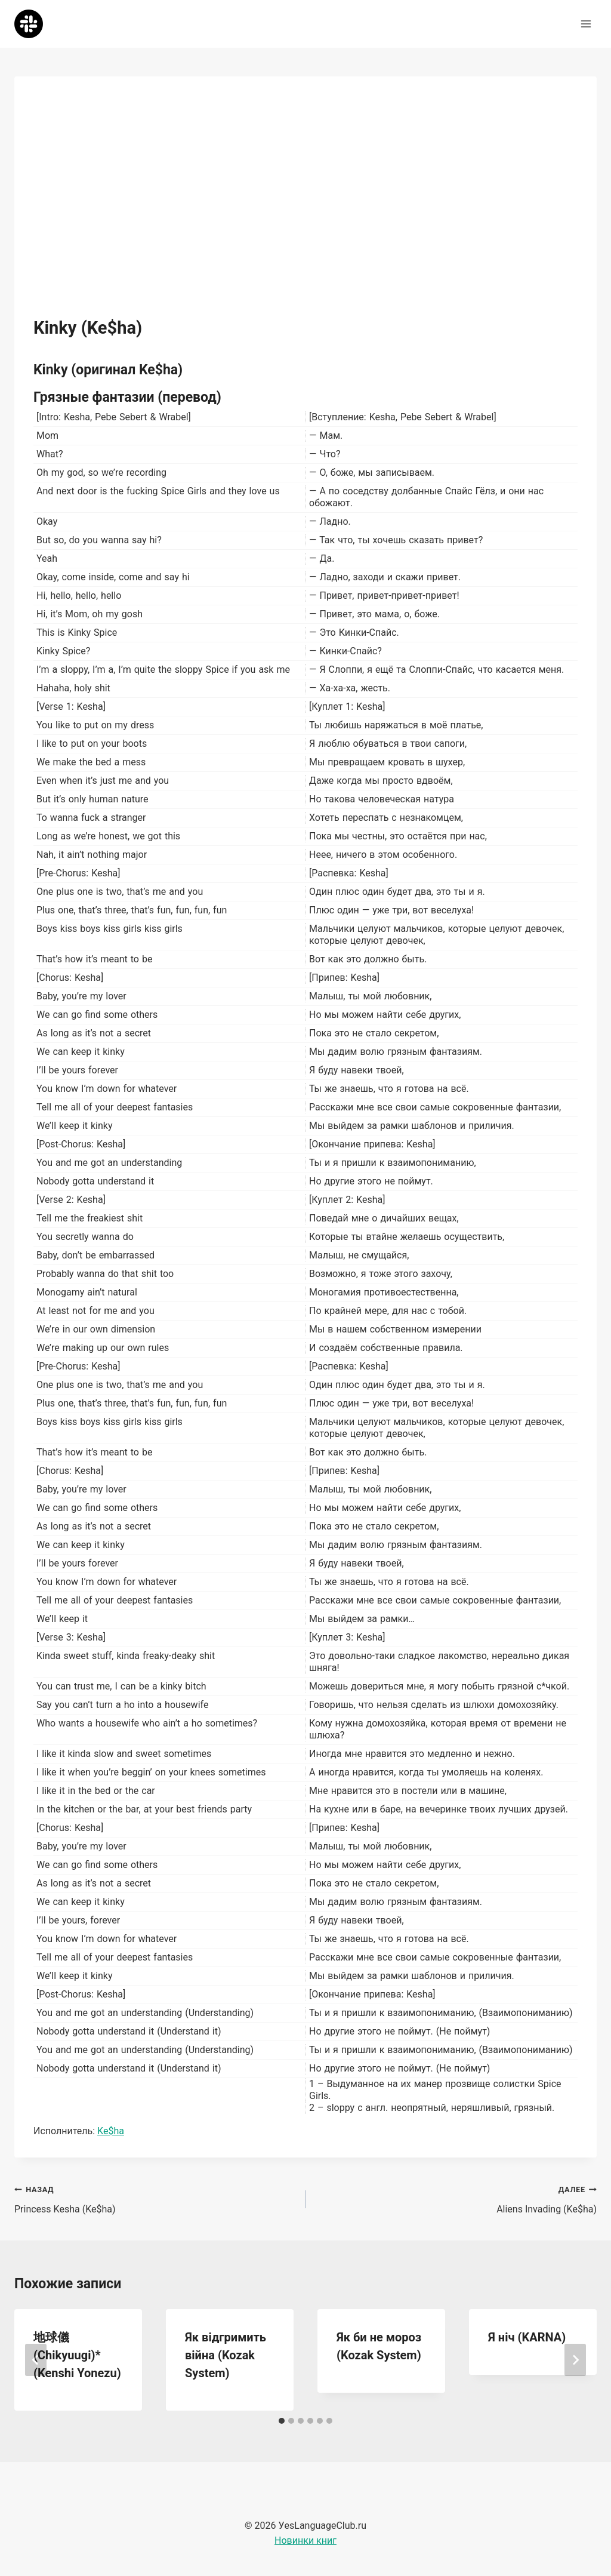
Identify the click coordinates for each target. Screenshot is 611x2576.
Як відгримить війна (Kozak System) (225, 2355)
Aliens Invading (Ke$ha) (456, 2198)
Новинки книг (305, 2540)
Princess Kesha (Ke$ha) (155, 2198)
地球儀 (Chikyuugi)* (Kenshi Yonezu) (77, 2355)
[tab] (282, 2421)
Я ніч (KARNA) (527, 2337)
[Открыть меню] (586, 23)
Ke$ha (110, 2131)
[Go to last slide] (36, 2360)
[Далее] (575, 2360)
